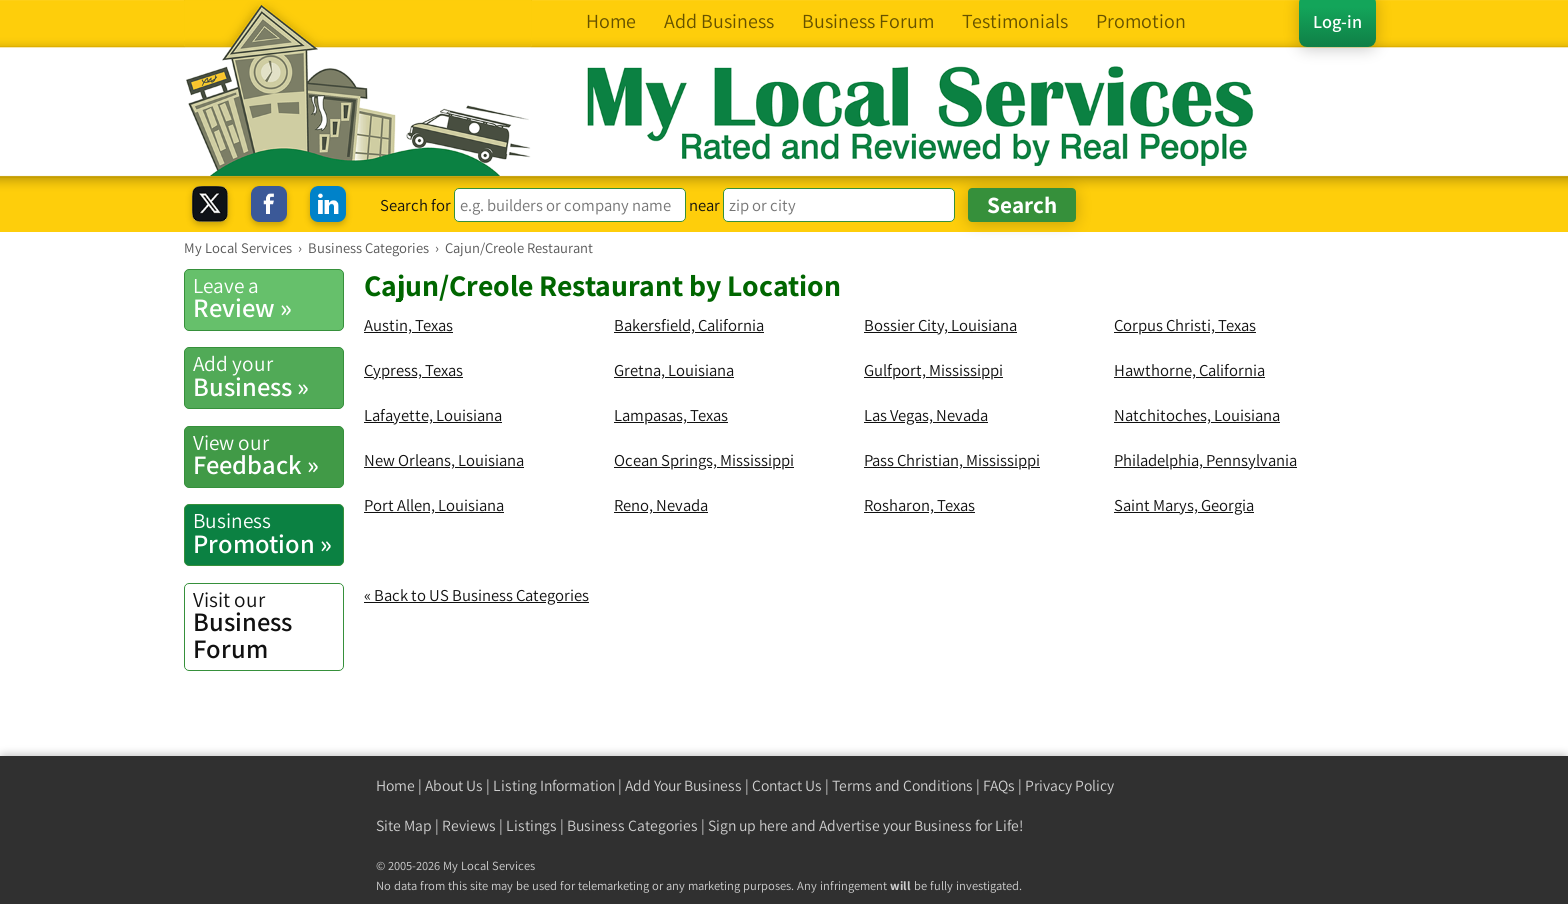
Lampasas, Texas (671, 415)
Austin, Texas (408, 325)
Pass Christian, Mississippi (952, 460)
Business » (268, 376)
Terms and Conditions (902, 785)
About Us (454, 785)
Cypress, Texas (413, 370)
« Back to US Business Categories (476, 595)
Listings (531, 825)
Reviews (469, 825)
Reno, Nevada (661, 505)
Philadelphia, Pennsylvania (1205, 460)
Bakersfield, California (689, 325)
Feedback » (268, 455)
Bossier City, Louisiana (940, 325)
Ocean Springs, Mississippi (704, 460)
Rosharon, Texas (919, 505)
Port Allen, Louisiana (434, 505)
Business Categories (632, 825)
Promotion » (268, 533)
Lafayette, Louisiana (433, 415)
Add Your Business (683, 785)
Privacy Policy (1069, 785)
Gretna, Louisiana (674, 370)
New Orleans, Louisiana (444, 460)
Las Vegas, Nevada (926, 415)
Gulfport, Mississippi (933, 370)
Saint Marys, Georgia (1184, 505)
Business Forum (268, 625)
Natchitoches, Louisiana (1197, 415)
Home (395, 785)
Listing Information (554, 785)
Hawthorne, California (1189, 370)
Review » (268, 298)
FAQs (999, 785)
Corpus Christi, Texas (1185, 325)
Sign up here (748, 825)
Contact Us (787, 785)
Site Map (404, 825)
